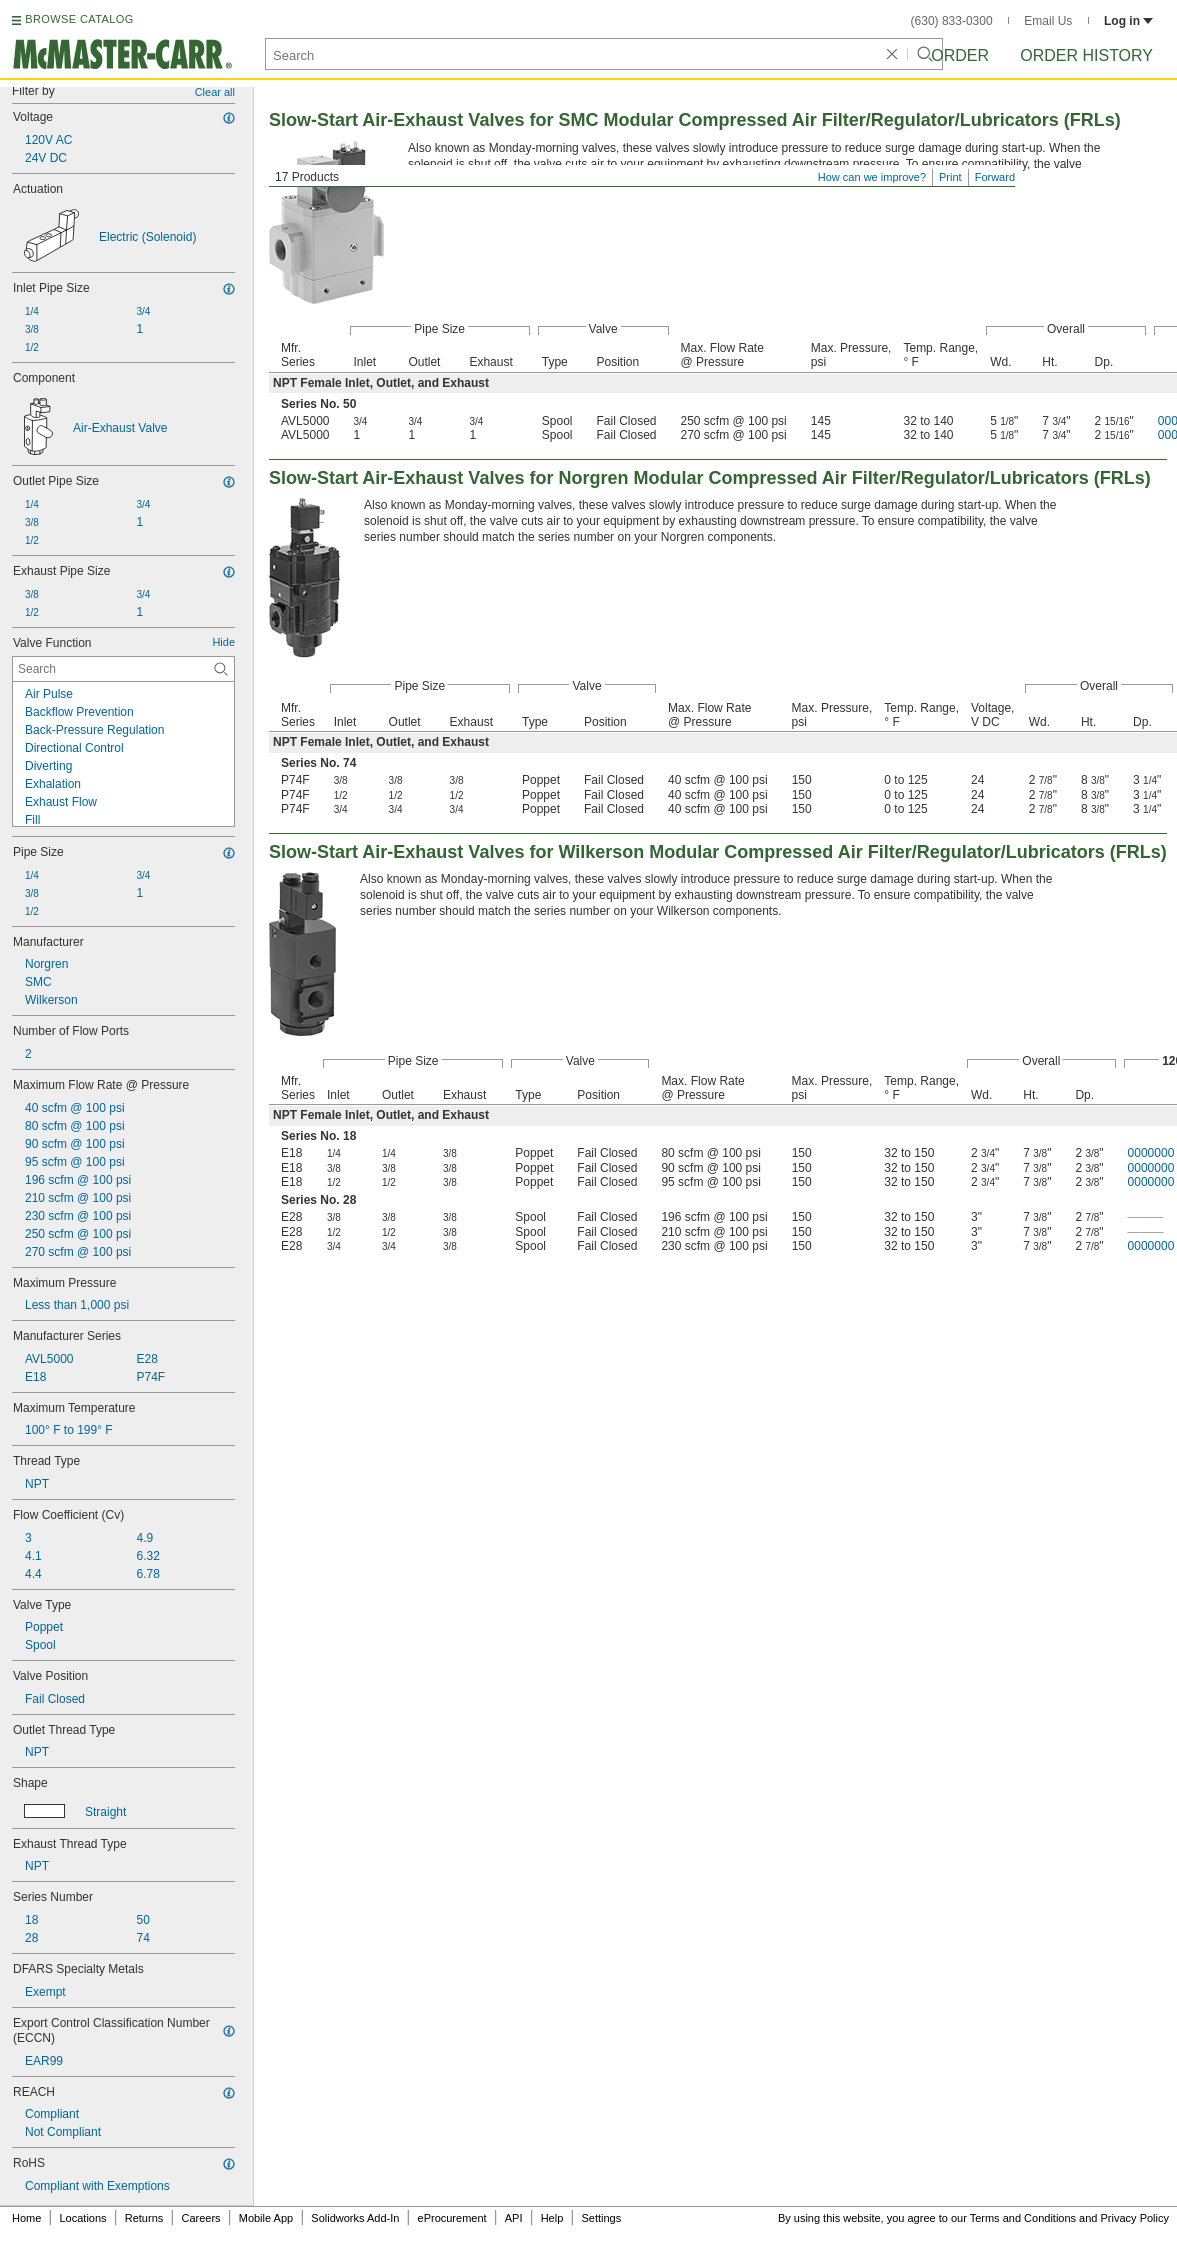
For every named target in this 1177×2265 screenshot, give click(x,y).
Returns (144, 2218)
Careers (200, 2218)
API (514, 2218)
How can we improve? (872, 177)
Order (960, 55)
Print (950, 177)
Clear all (215, 92)
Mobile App (266, 2218)
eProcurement (452, 2218)
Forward (995, 177)
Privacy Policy (1135, 2218)
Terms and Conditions (1023, 2218)
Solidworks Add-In (355, 2218)
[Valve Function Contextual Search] (123, 669)
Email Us (1048, 21)
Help (552, 2218)
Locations (83, 2218)
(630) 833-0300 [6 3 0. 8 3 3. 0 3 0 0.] (952, 21)
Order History (1086, 55)
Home (26, 2218)
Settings (601, 2218)
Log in (1128, 21)
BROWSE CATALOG (79, 19)
